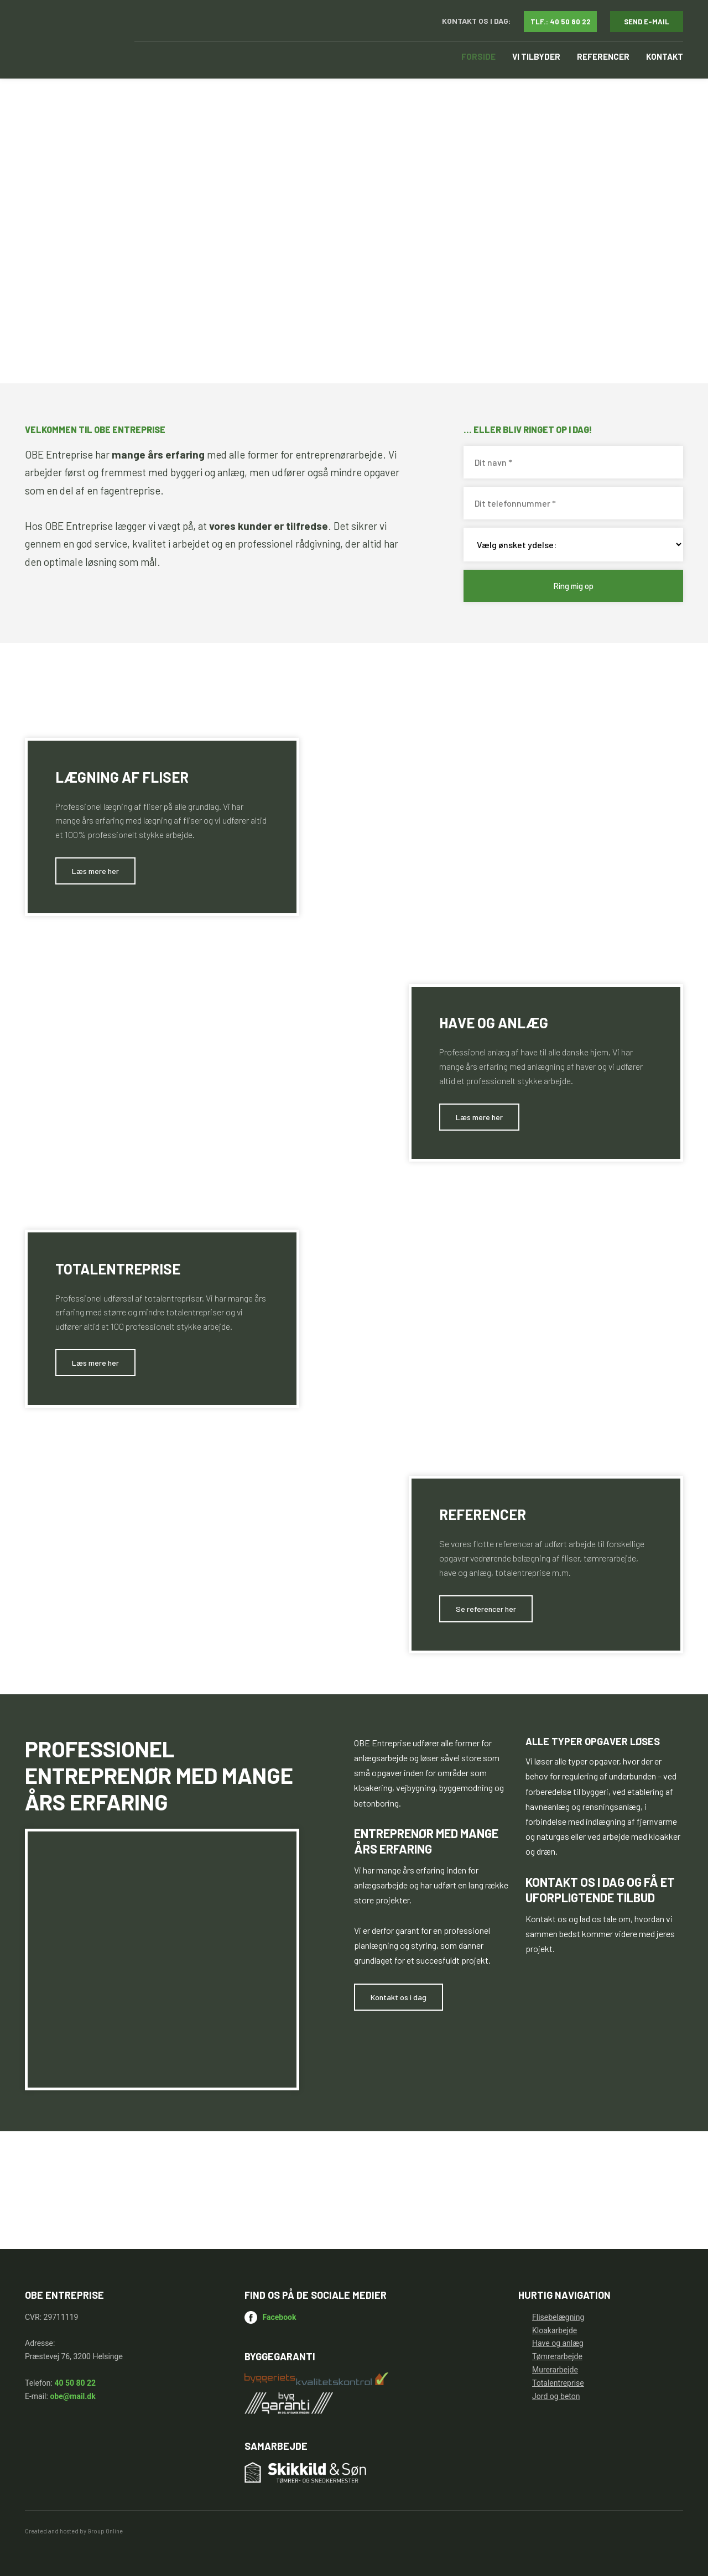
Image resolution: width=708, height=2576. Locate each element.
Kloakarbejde (554, 2330)
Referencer (603, 56)
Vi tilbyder (536, 56)
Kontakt (664, 56)
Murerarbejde (555, 2369)
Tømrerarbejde (557, 2356)
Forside (478, 56)
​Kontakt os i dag (398, 1997)
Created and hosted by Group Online (74, 2531)
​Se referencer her (486, 1609)
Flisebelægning (558, 2317)
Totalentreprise (558, 2383)
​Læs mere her (95, 871)
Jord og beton (556, 2396)
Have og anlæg (558, 2343)
